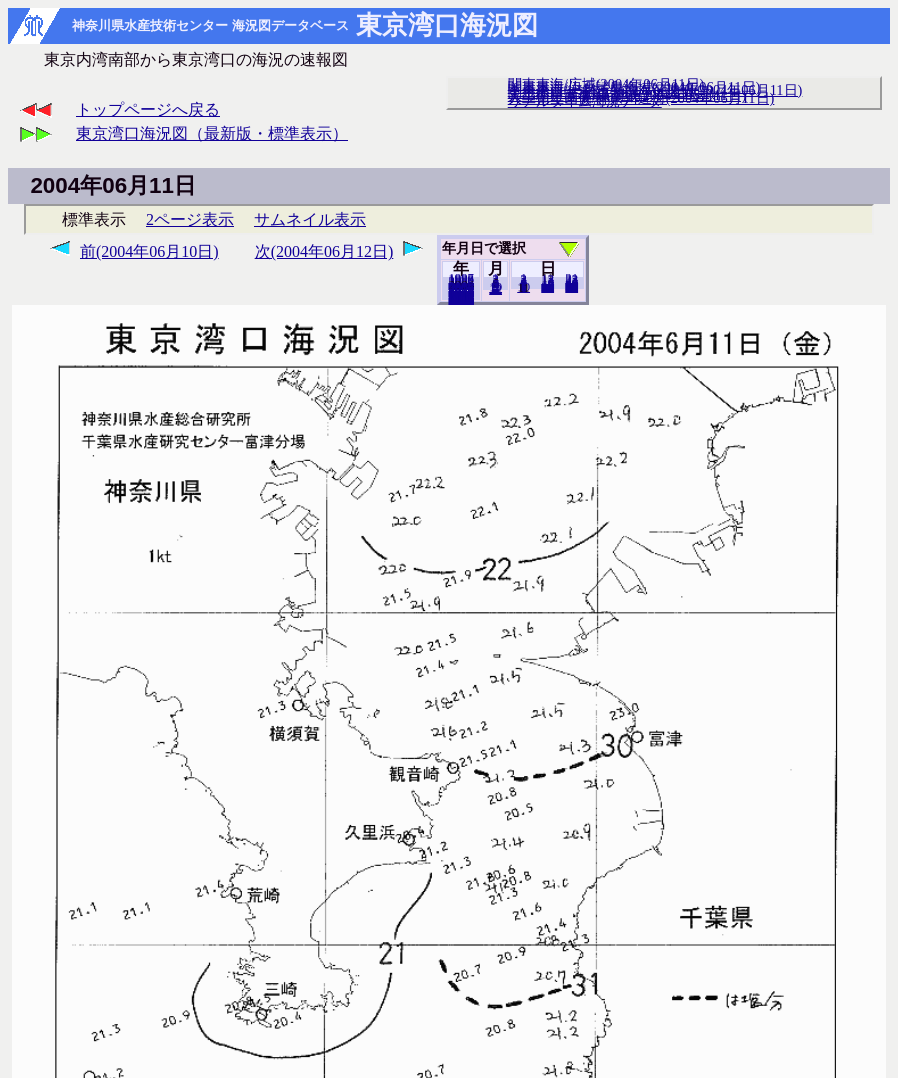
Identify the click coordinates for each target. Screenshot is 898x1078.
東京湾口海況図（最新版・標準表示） (212, 133)
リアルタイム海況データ (585, 101)
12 (495, 289)
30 (571, 287)
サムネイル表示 (310, 219)
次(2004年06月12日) (324, 251)
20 (547, 287)
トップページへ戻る (148, 109)
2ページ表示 (190, 219)
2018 (461, 299)
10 (523, 287)
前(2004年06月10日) (149, 251)
